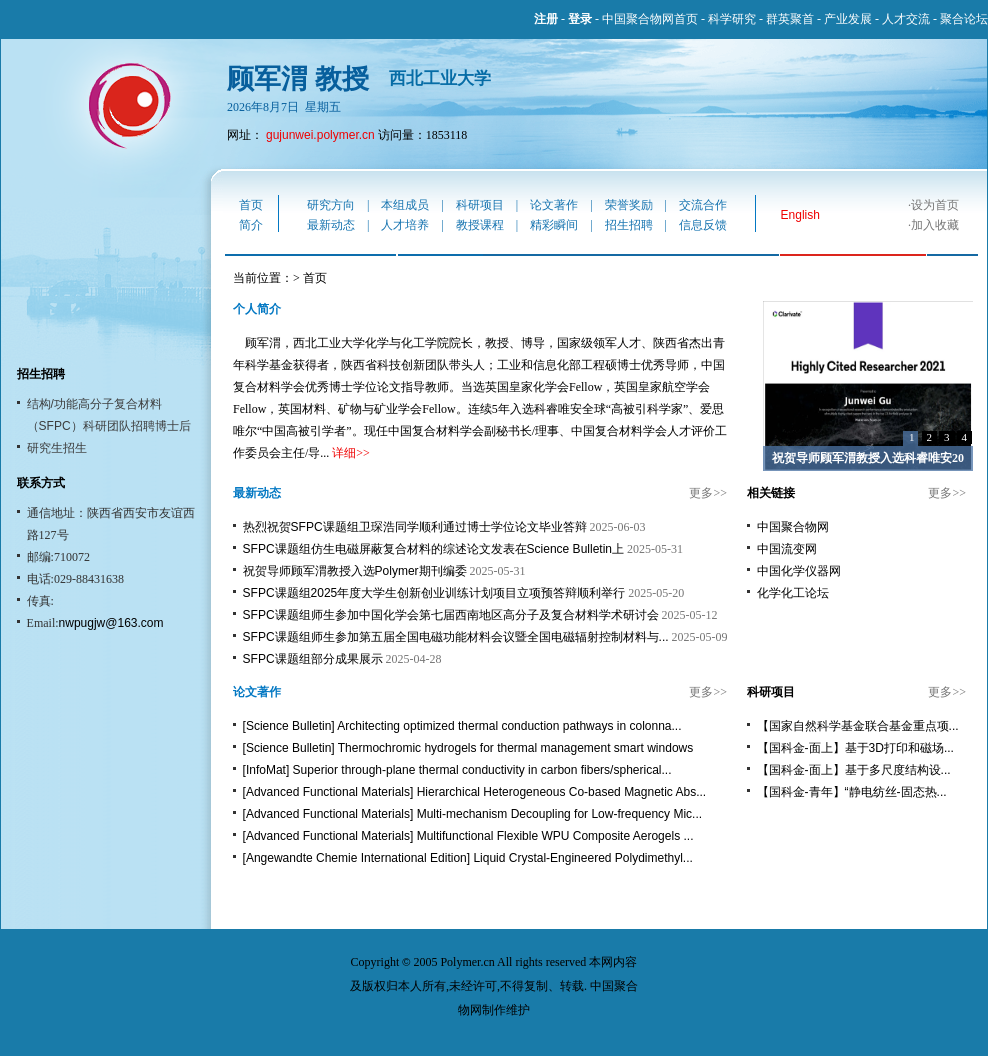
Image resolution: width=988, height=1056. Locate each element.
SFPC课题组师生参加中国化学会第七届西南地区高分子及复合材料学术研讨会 (451, 615)
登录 (580, 19)
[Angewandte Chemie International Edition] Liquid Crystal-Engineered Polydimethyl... (468, 858)
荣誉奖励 (629, 205)
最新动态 (331, 225)
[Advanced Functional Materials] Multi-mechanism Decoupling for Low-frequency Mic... (473, 814)
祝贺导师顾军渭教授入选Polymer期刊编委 (355, 571)
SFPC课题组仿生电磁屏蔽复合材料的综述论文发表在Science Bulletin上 (433, 549)
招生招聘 (629, 225)
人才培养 (405, 225)
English (800, 215)
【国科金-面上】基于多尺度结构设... (854, 770)
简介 (251, 225)
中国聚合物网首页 (650, 19)
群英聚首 (790, 19)
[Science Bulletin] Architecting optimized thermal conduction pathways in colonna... (462, 726)
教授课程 (480, 225)
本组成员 (405, 205)
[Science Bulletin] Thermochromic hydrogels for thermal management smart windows (468, 748)
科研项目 (480, 205)
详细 (344, 453)
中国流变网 (787, 549)
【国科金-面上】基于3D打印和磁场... (855, 748)
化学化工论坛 (793, 593)
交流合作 (703, 205)
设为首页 (935, 205)
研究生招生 (57, 448)
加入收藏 (935, 225)
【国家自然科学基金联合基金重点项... (858, 726)
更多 (701, 493)
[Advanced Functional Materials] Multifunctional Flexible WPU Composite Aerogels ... (468, 836)
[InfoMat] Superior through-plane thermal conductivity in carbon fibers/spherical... (457, 770)
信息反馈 (703, 225)
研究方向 (331, 205)
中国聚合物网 (793, 527)
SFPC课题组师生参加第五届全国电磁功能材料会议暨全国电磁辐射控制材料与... (456, 637)
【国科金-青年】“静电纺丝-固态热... (852, 792)
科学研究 (732, 19)
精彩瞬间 (554, 225)
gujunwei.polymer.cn (320, 135)
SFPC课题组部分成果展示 (313, 659)
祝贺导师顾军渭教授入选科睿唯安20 (868, 458)
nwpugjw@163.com (111, 623)
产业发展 (848, 19)
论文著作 (554, 205)
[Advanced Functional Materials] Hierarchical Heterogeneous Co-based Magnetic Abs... (475, 792)
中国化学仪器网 (799, 571)
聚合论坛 (964, 19)
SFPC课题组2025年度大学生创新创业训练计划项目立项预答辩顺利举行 (434, 593)
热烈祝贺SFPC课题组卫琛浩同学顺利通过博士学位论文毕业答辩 (415, 527)
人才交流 (906, 19)
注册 (546, 19)
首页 (251, 205)
